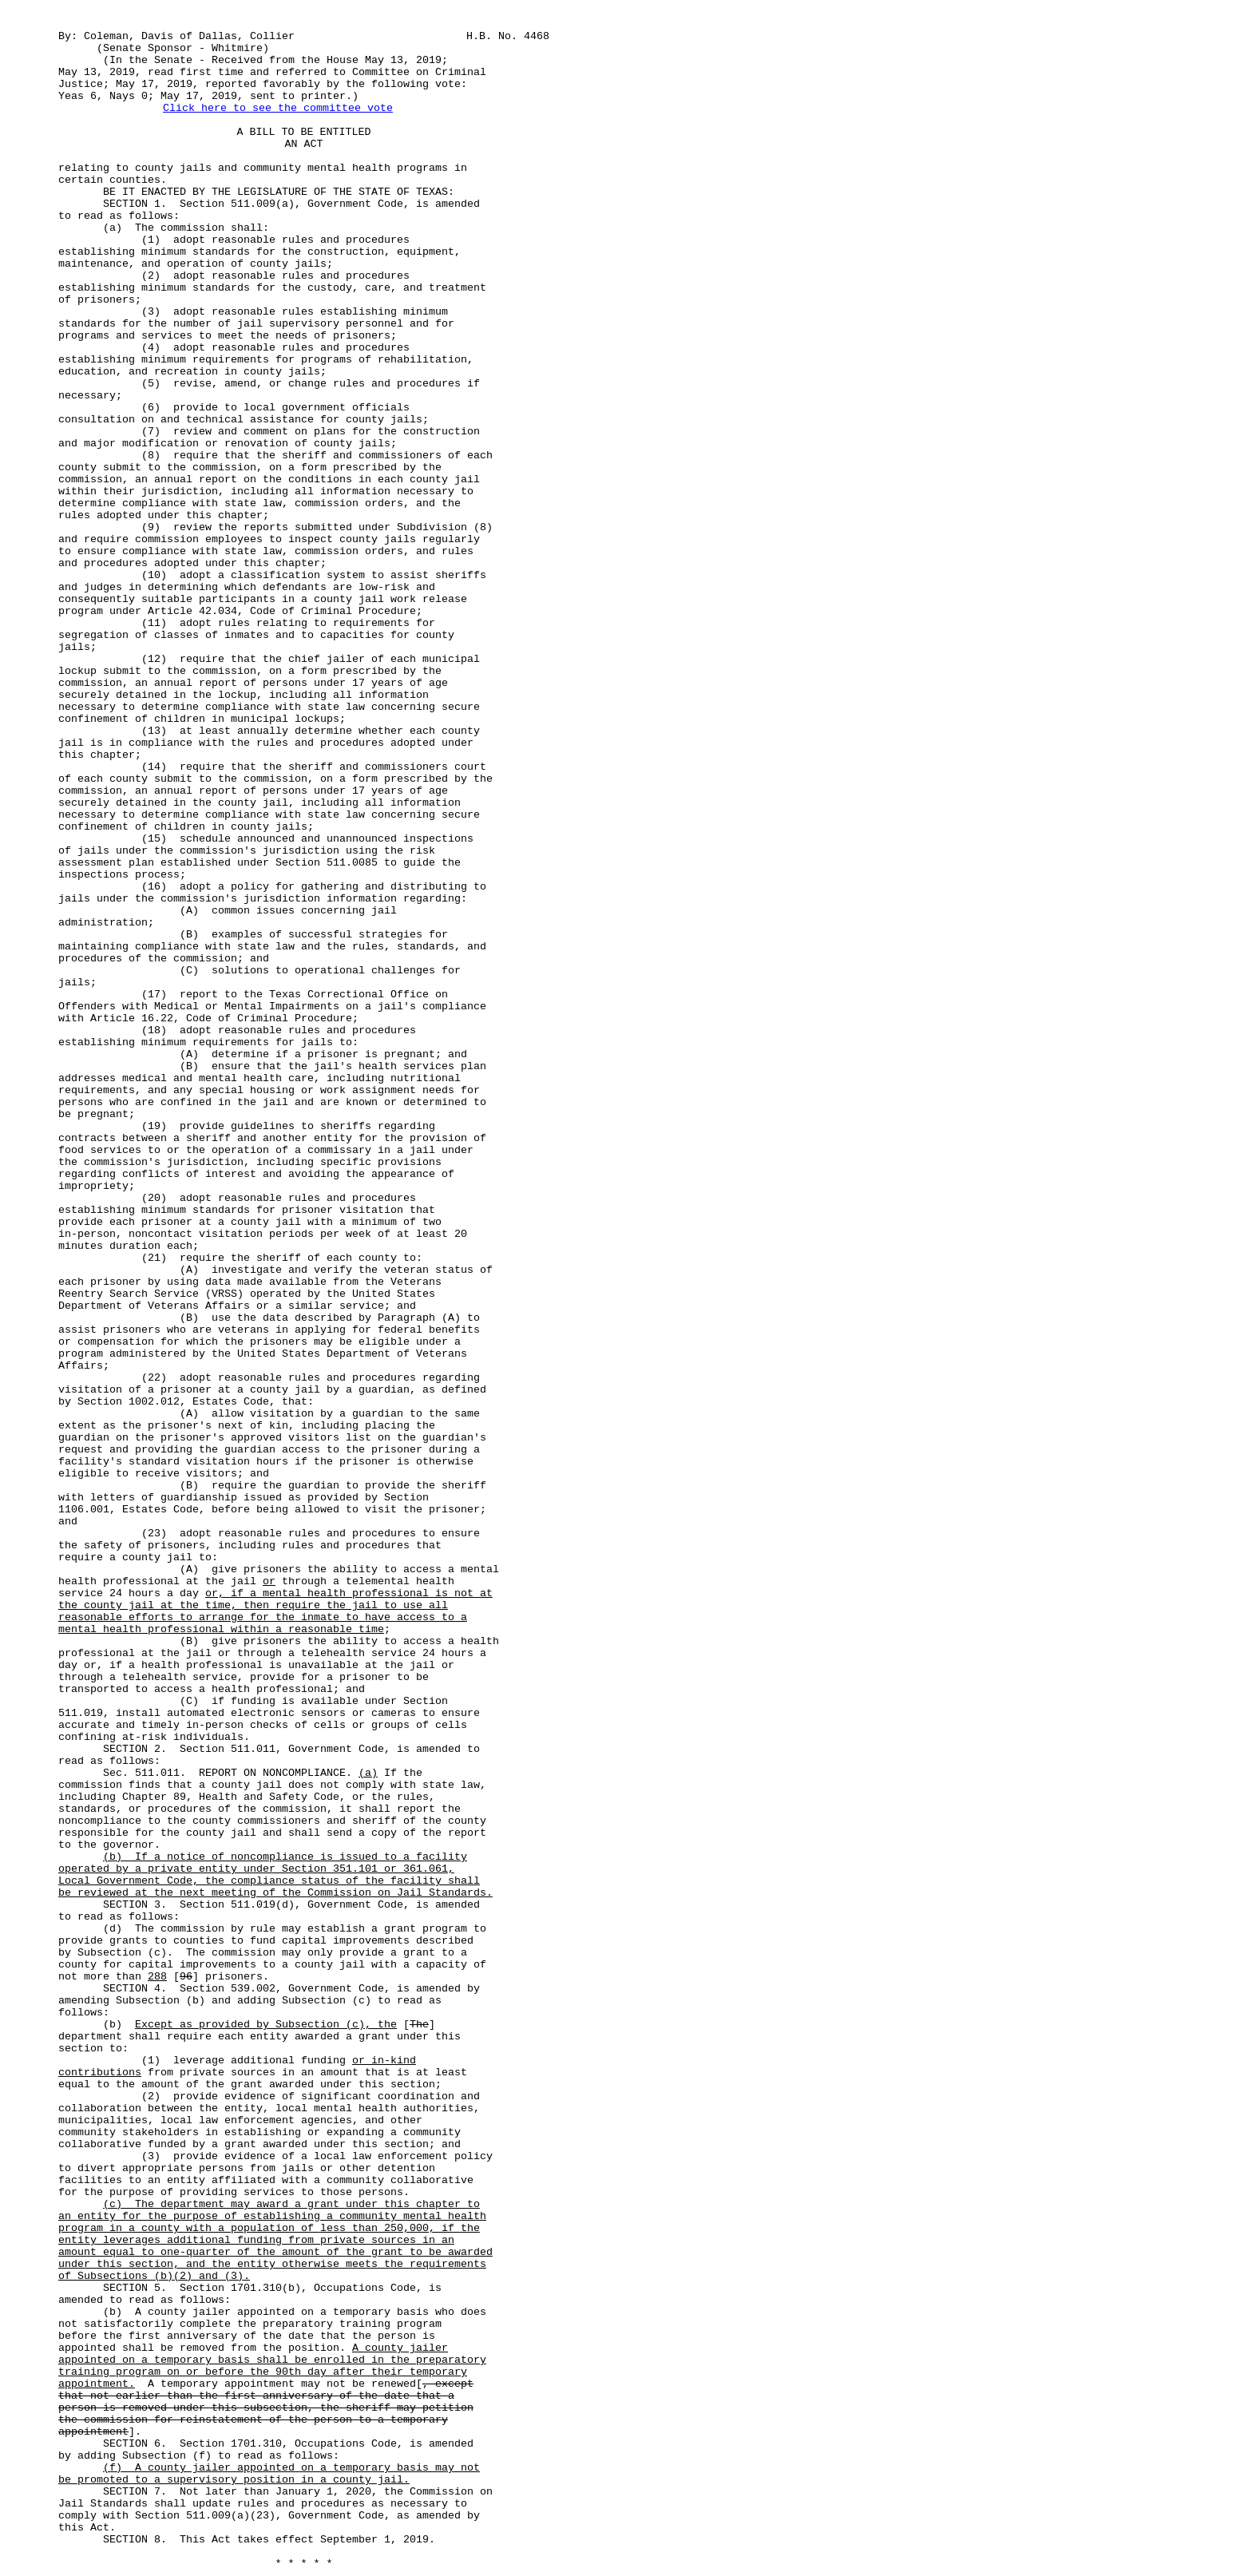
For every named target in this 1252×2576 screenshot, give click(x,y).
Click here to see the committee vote (278, 108)
